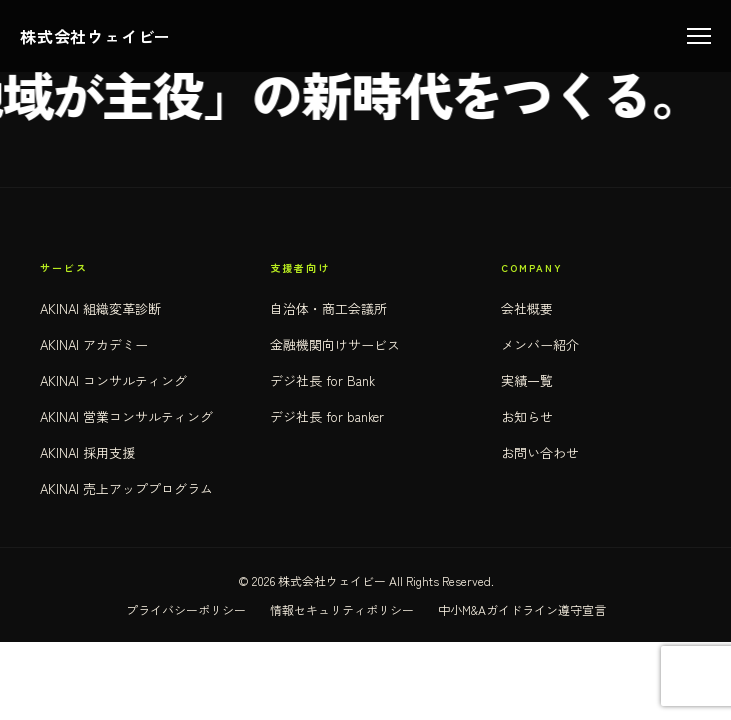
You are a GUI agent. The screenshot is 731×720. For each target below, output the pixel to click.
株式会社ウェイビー (95, 36)
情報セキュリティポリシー (342, 609)
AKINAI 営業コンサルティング (126, 416)
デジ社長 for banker (327, 416)
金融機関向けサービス (335, 344)
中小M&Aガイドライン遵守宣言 (522, 609)
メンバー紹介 (540, 344)
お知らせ (527, 416)
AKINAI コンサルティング (113, 380)
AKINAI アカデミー (94, 344)
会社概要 (527, 308)
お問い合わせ (540, 452)
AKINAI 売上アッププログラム (126, 488)
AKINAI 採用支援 (87, 452)
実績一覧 (527, 380)
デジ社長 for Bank (322, 380)
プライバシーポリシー (186, 609)
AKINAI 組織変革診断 (100, 308)
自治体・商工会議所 (328, 308)
